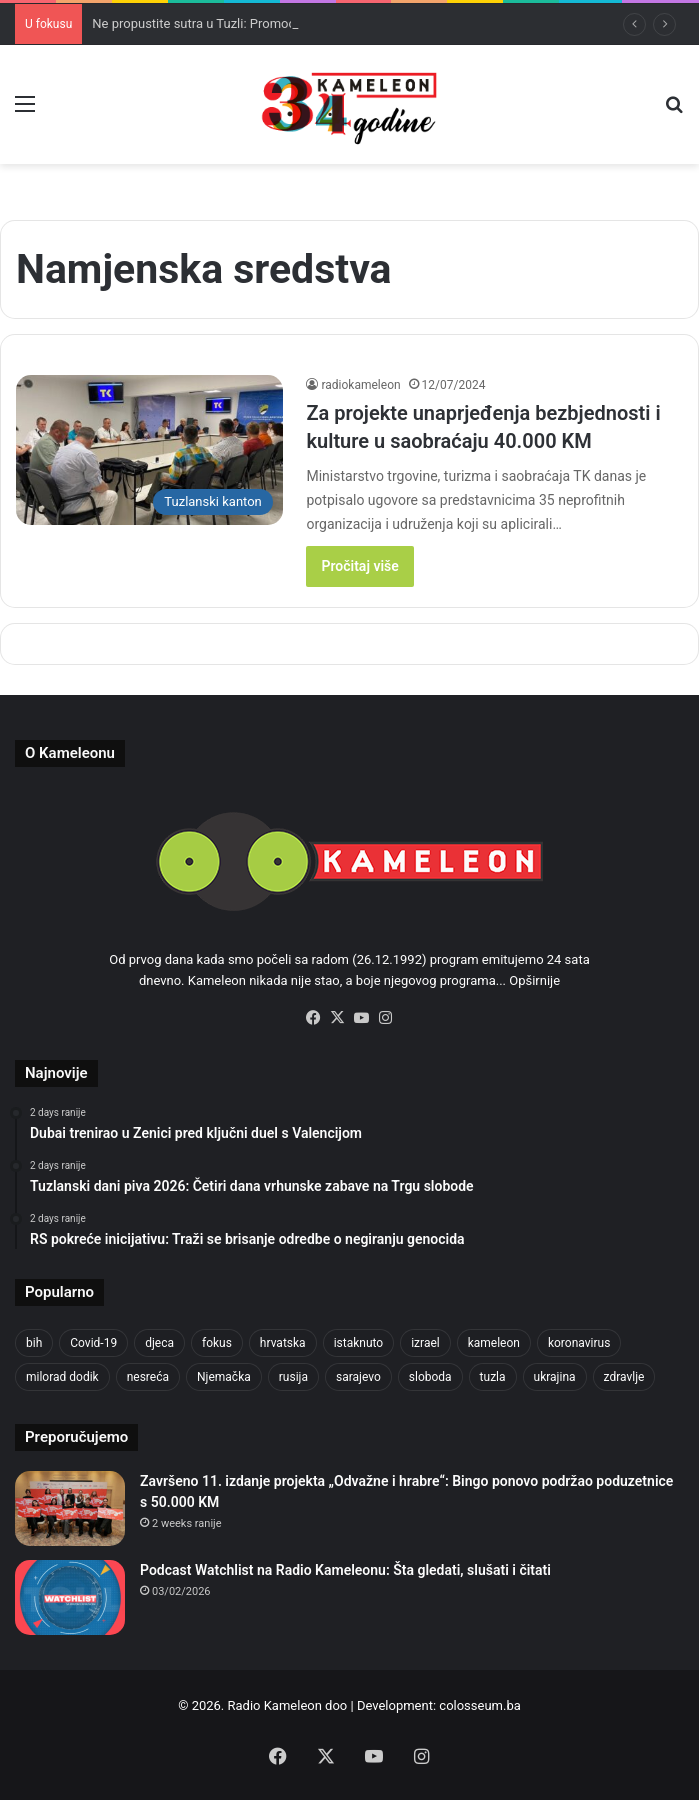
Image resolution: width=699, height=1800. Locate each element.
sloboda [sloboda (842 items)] (430, 1377)
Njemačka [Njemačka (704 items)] (224, 1377)
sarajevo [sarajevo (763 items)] (358, 1377)
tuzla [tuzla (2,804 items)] (493, 1377)
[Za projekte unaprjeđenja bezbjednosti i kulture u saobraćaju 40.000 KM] (149, 450)
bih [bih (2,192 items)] (34, 1343)
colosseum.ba (479, 1705)
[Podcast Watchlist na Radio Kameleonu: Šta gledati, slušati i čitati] (70, 1597)
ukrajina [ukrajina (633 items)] (555, 1377)
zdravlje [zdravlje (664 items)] (624, 1377)
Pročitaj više (359, 566)
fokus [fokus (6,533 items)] (217, 1343)
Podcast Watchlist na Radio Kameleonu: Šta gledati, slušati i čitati (345, 1570)
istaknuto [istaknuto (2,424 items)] (359, 1343)
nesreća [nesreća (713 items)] (148, 1377)
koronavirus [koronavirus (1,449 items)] (579, 1343)
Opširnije (534, 980)
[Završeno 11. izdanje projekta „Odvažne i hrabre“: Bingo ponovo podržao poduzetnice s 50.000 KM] (70, 1508)
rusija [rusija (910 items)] (293, 1377)
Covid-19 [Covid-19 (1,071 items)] (93, 1343)
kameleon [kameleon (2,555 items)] (494, 1343)
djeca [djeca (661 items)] (159, 1343)
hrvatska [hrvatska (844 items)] (283, 1343)
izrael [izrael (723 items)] (425, 1343)
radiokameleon (360, 385)
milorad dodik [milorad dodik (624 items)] (62, 1377)
